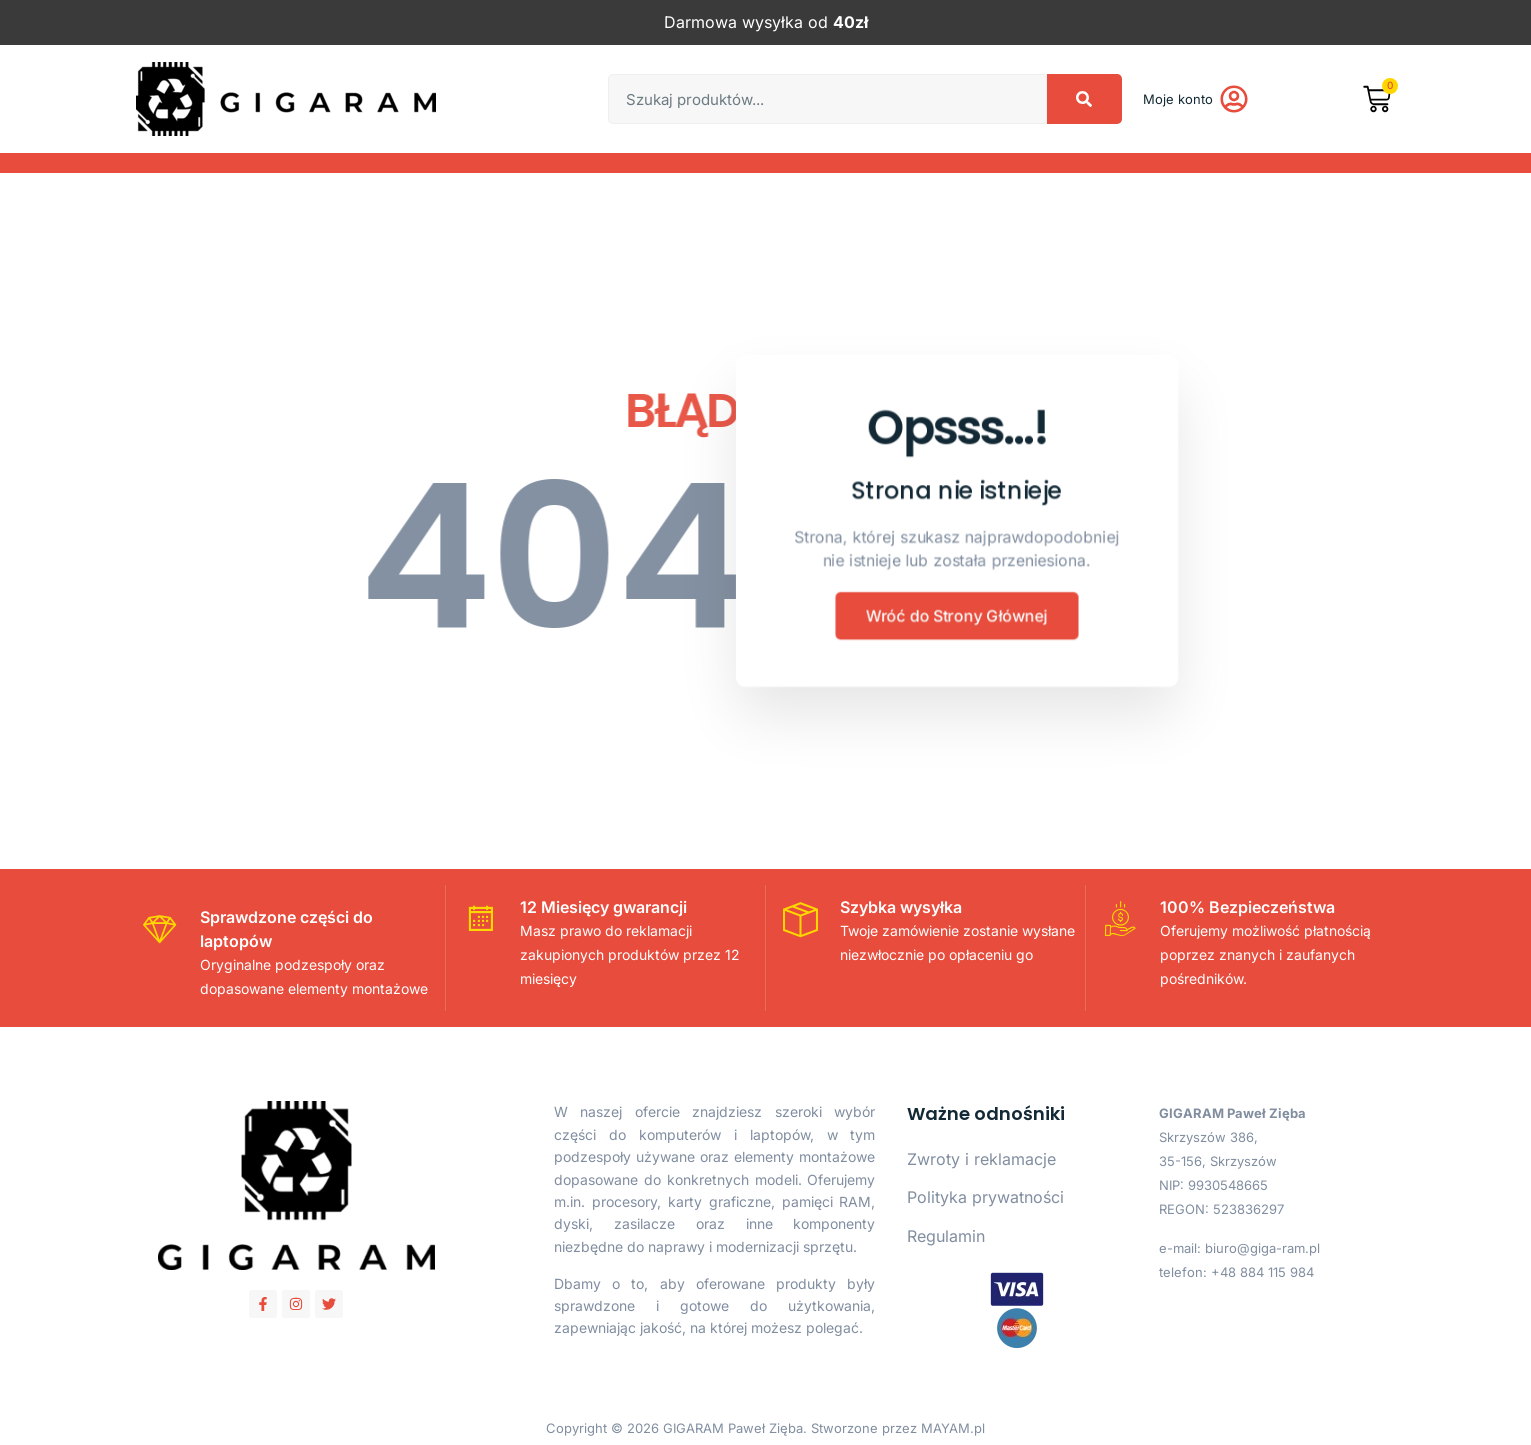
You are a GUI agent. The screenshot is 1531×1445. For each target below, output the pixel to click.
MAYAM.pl (953, 1428)
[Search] (1084, 99)
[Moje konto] (1234, 99)
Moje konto (1178, 99)
